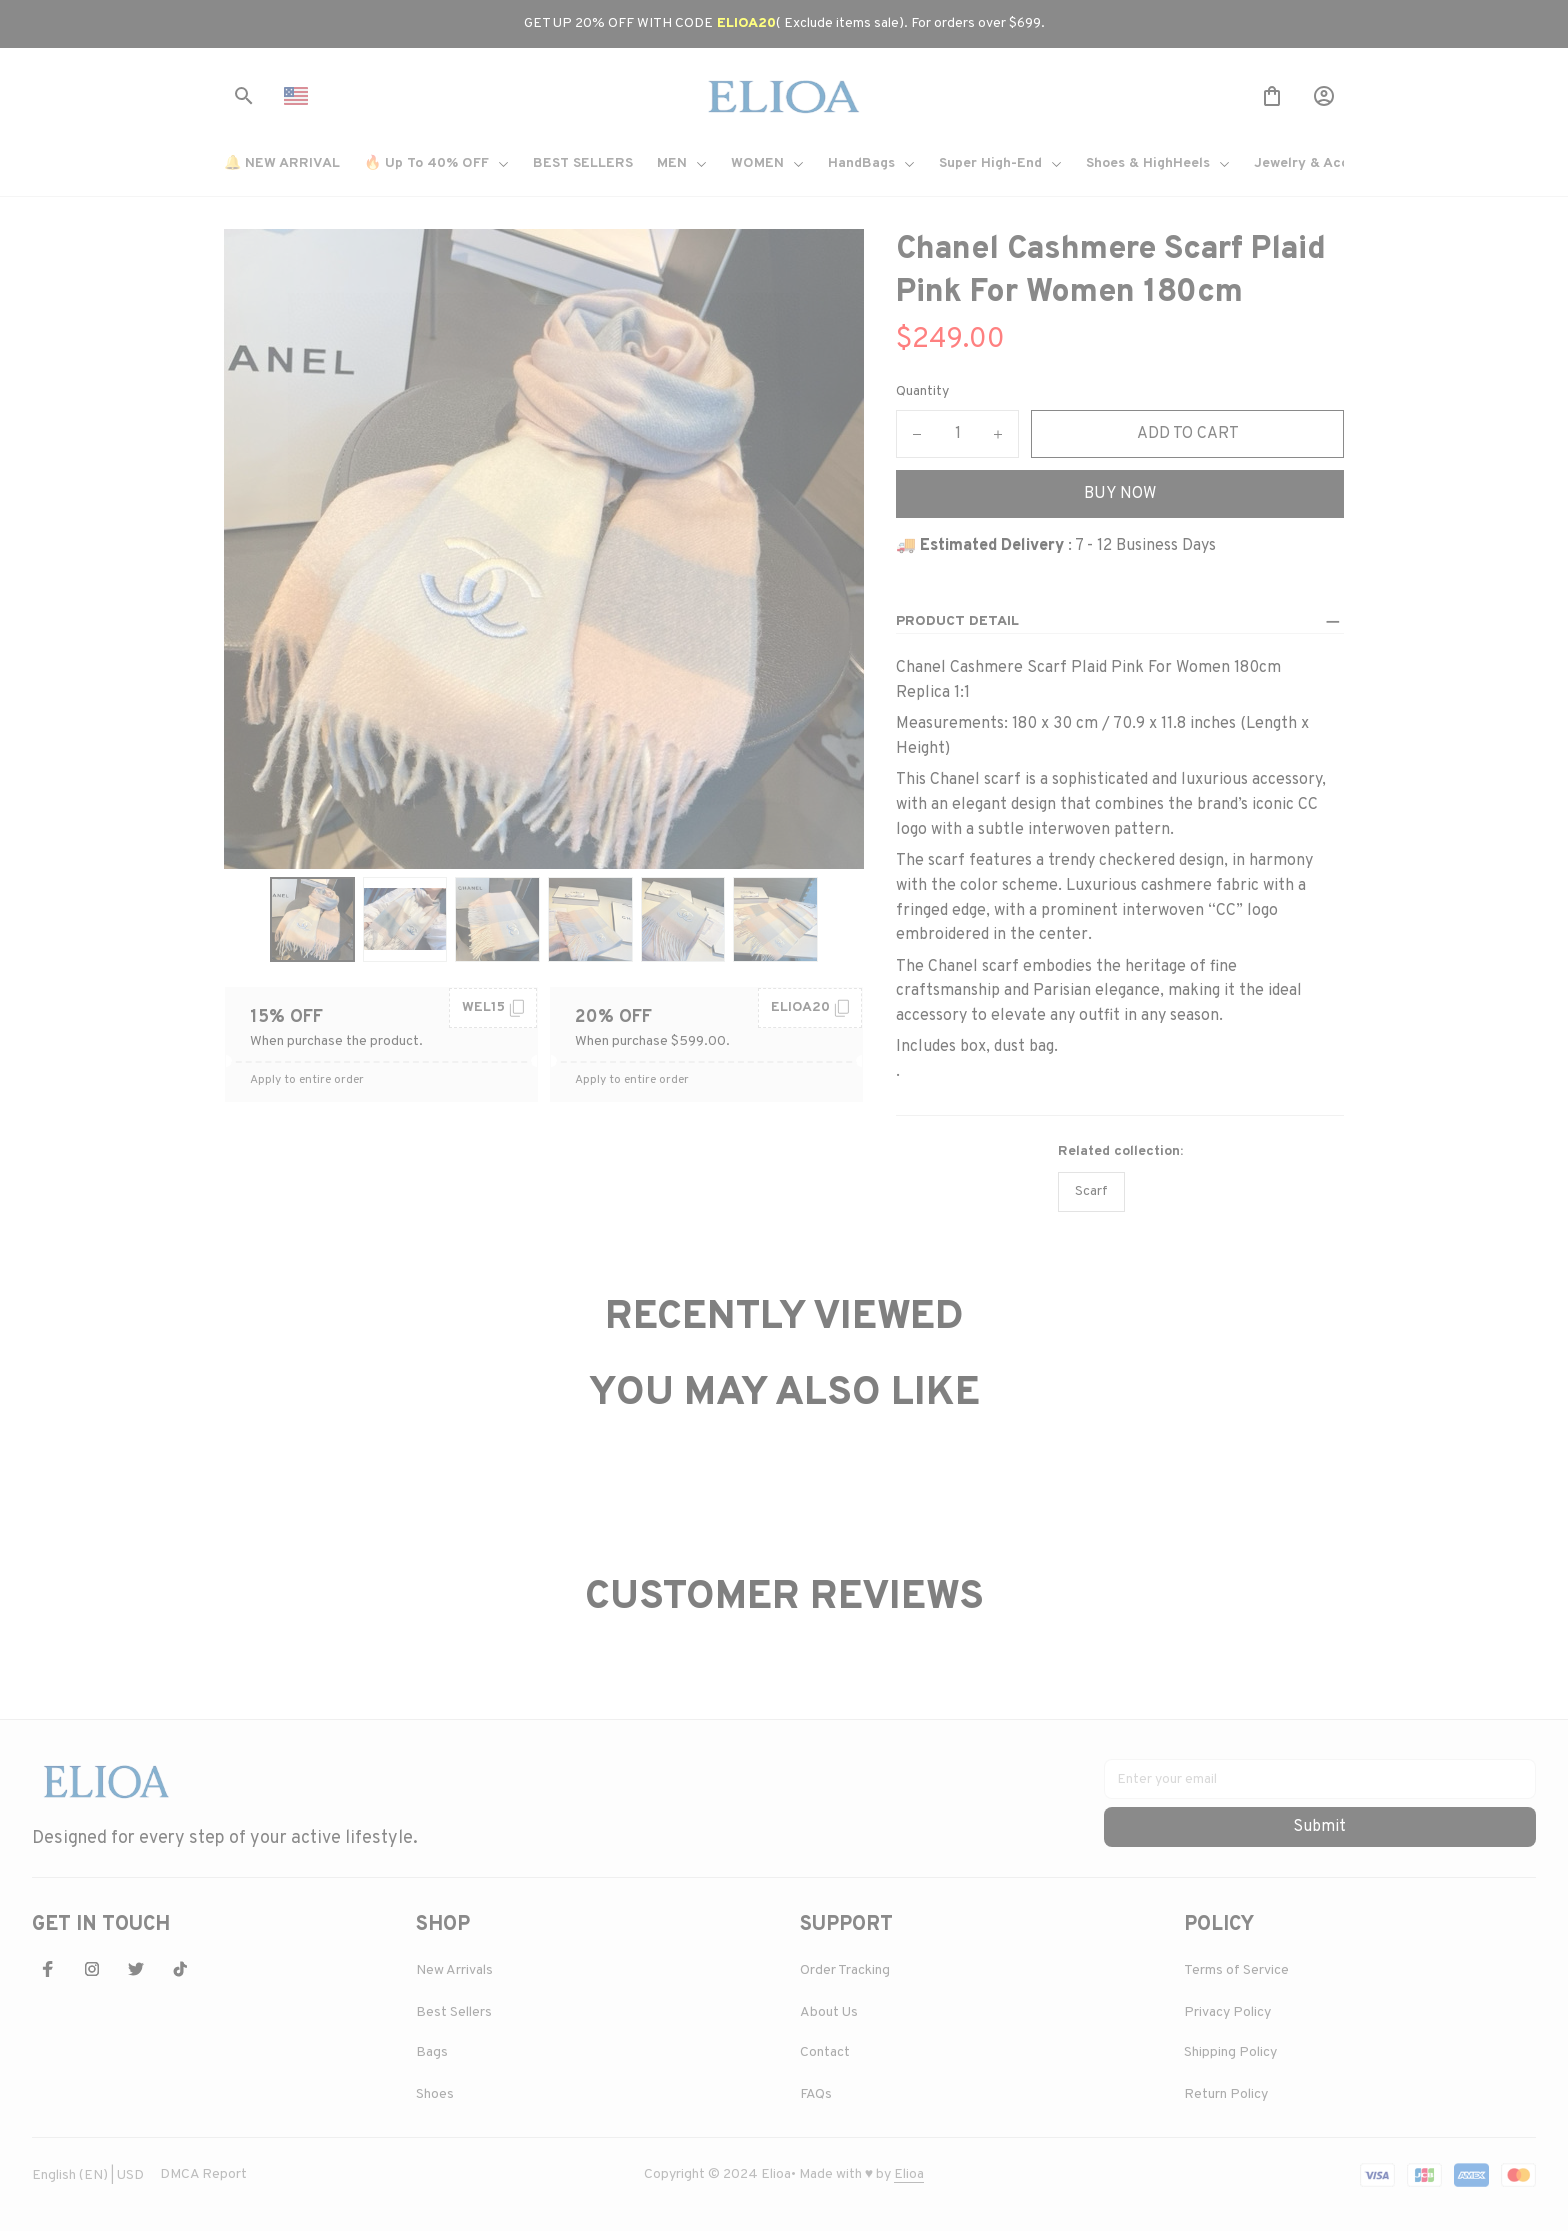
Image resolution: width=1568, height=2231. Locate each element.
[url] (909, 2171)
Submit (1319, 1823)
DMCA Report (203, 2170)
